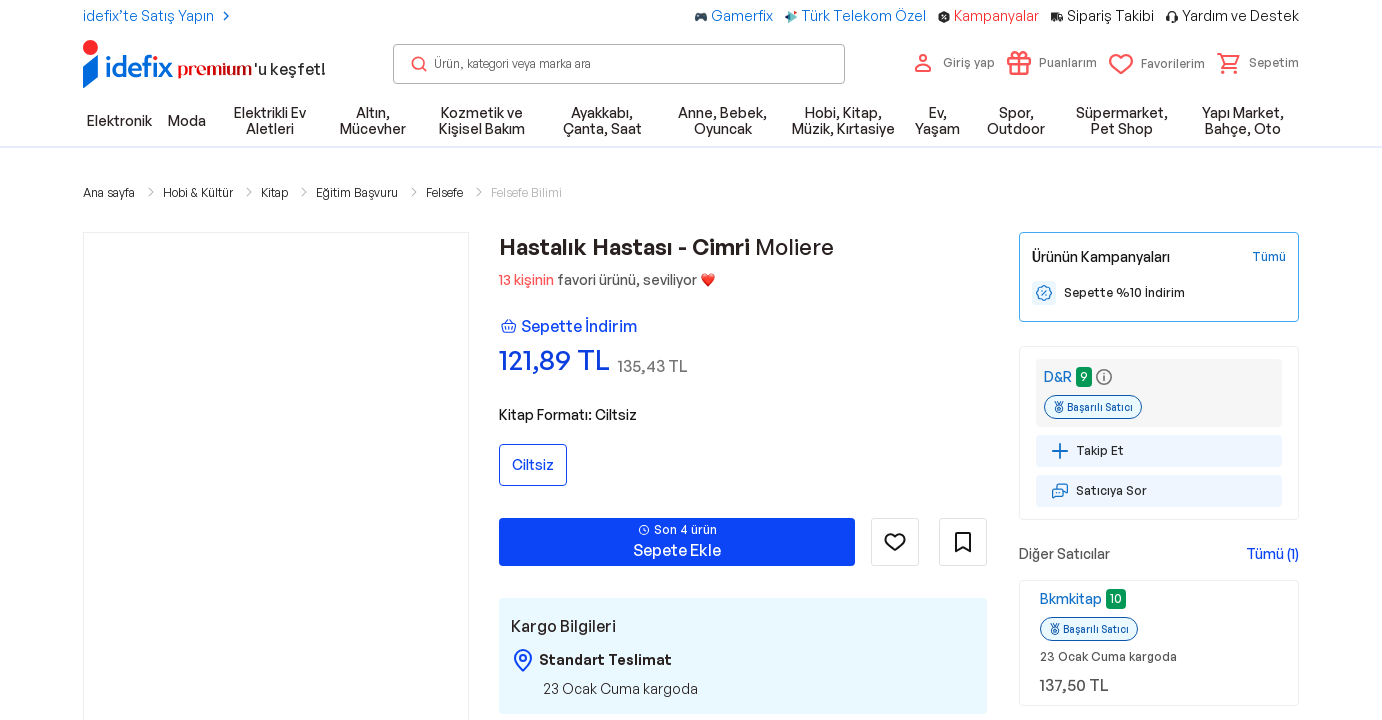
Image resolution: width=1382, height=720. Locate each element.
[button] (1258, 63)
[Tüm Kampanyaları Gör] (1269, 257)
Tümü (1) (1272, 553)
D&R (1058, 376)
